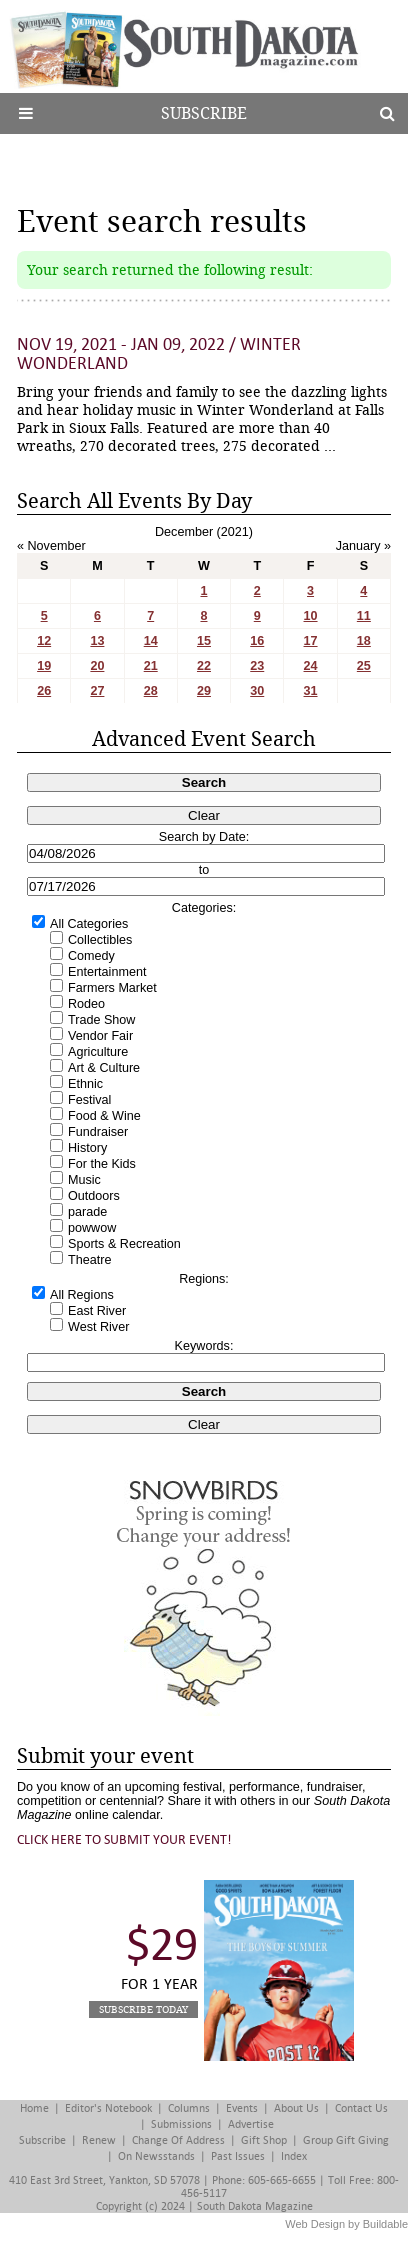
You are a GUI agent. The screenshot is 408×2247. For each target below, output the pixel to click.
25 (364, 666)
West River (98, 1327)
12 (44, 641)
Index (294, 2156)
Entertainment (107, 972)
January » (363, 546)
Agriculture (98, 1052)
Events (242, 2108)
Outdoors (94, 1196)
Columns (189, 2108)
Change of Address (178, 2140)
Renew (99, 2140)
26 (44, 691)
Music (84, 1180)
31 (311, 691)
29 (204, 691)
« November (51, 546)
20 (97, 666)
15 (204, 641)
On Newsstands (156, 2156)
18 (364, 641)
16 (257, 641)
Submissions (181, 2124)
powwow (92, 1228)
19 (44, 666)
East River (97, 1311)
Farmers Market (112, 988)
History (87, 1148)
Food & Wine (104, 1116)
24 (311, 666)
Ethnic (85, 1084)
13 (97, 641)
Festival (89, 1100)
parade (87, 1212)
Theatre (89, 1260)
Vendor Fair (100, 1036)
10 (311, 616)
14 (151, 641)
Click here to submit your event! (124, 1839)
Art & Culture (104, 1068)
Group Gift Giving (346, 2140)
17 (311, 641)
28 (151, 691)
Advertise (251, 2124)
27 (97, 691)
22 (204, 666)
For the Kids (102, 1164)
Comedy (91, 956)
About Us (296, 2108)
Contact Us (361, 2108)
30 (257, 691)
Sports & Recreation (124, 1244)
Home (34, 2108)
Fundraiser (98, 1132)
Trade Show (101, 1020)
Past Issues (238, 2156)
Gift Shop (264, 2140)
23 (257, 666)
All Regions (82, 1295)
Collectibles (100, 940)
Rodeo (86, 1004)
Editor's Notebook (108, 2108)
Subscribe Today (143, 2009)
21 (151, 666)
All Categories (89, 924)
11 (364, 616)
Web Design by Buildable (346, 2224)
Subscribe (204, 113)
